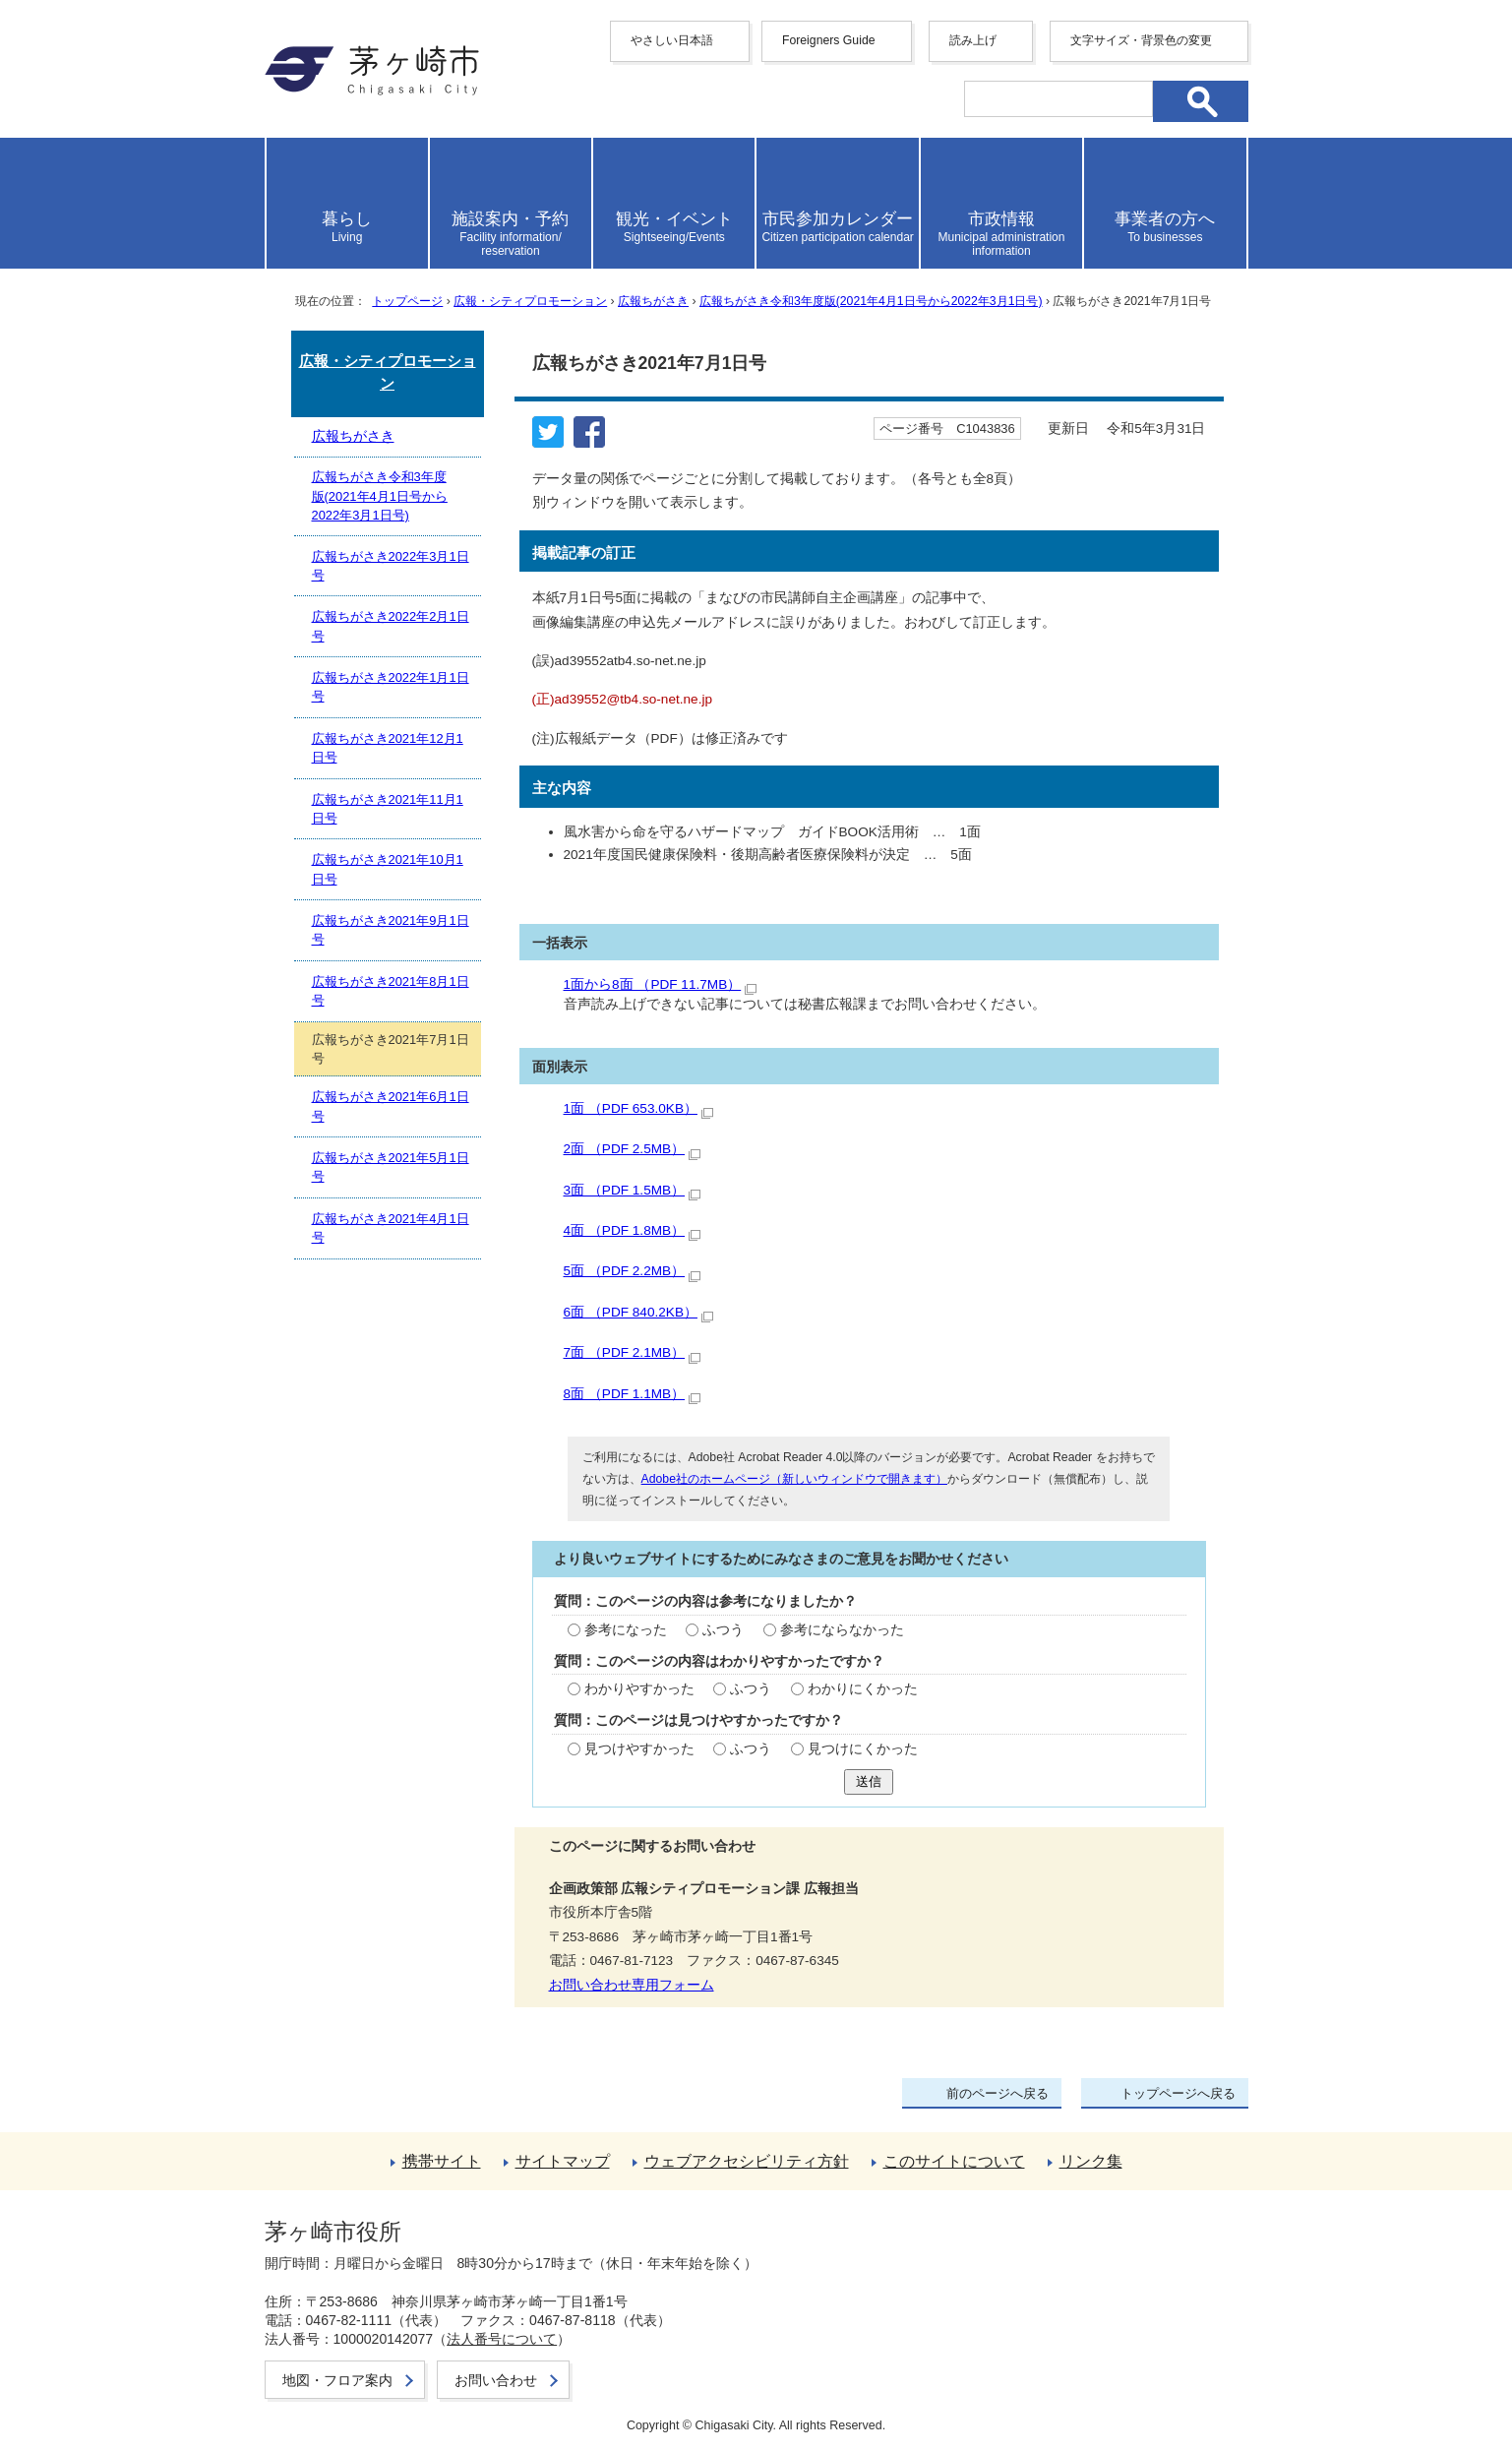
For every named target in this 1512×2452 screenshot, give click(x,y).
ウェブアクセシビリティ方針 (746, 2161)
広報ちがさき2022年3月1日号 (390, 565)
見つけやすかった (639, 1749)
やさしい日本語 (672, 40)
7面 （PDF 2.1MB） (632, 1352)
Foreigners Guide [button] (829, 40)
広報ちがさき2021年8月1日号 (390, 991)
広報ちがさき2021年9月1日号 (390, 930)
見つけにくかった (863, 1749)
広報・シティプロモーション (530, 301)
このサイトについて (954, 2161)
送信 (868, 1781)
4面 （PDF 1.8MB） (632, 1230)
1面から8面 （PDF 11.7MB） (660, 984)
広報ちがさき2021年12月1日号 (387, 748)
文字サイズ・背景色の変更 (1141, 40)
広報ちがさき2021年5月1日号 (390, 1167)
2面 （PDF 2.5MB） (632, 1148)
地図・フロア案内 (337, 2380)
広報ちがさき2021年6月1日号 (390, 1106)
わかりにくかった (863, 1689)
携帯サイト (441, 2161)
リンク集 (1090, 2161)
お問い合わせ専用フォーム (631, 1985)
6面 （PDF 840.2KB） (638, 1312)
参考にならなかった (842, 1630)
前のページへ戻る (997, 2093)
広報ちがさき (653, 301)
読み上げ (973, 40)
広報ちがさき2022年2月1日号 (390, 626)
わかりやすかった (639, 1689)
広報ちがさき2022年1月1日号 (390, 687)
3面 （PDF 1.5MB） (632, 1190)
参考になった (625, 1630)
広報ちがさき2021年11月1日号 (387, 809)
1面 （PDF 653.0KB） (638, 1108)
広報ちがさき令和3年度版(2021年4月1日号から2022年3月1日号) (871, 301)
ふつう (723, 1630)
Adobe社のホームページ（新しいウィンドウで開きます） (794, 1479)
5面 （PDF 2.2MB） (632, 1270)
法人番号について (502, 2339)
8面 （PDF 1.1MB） (632, 1393)
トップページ (407, 301)
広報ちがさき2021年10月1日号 (387, 869)
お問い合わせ (495, 2380)
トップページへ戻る (1178, 2093)
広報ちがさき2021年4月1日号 (390, 1228)
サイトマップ (562, 2161)
